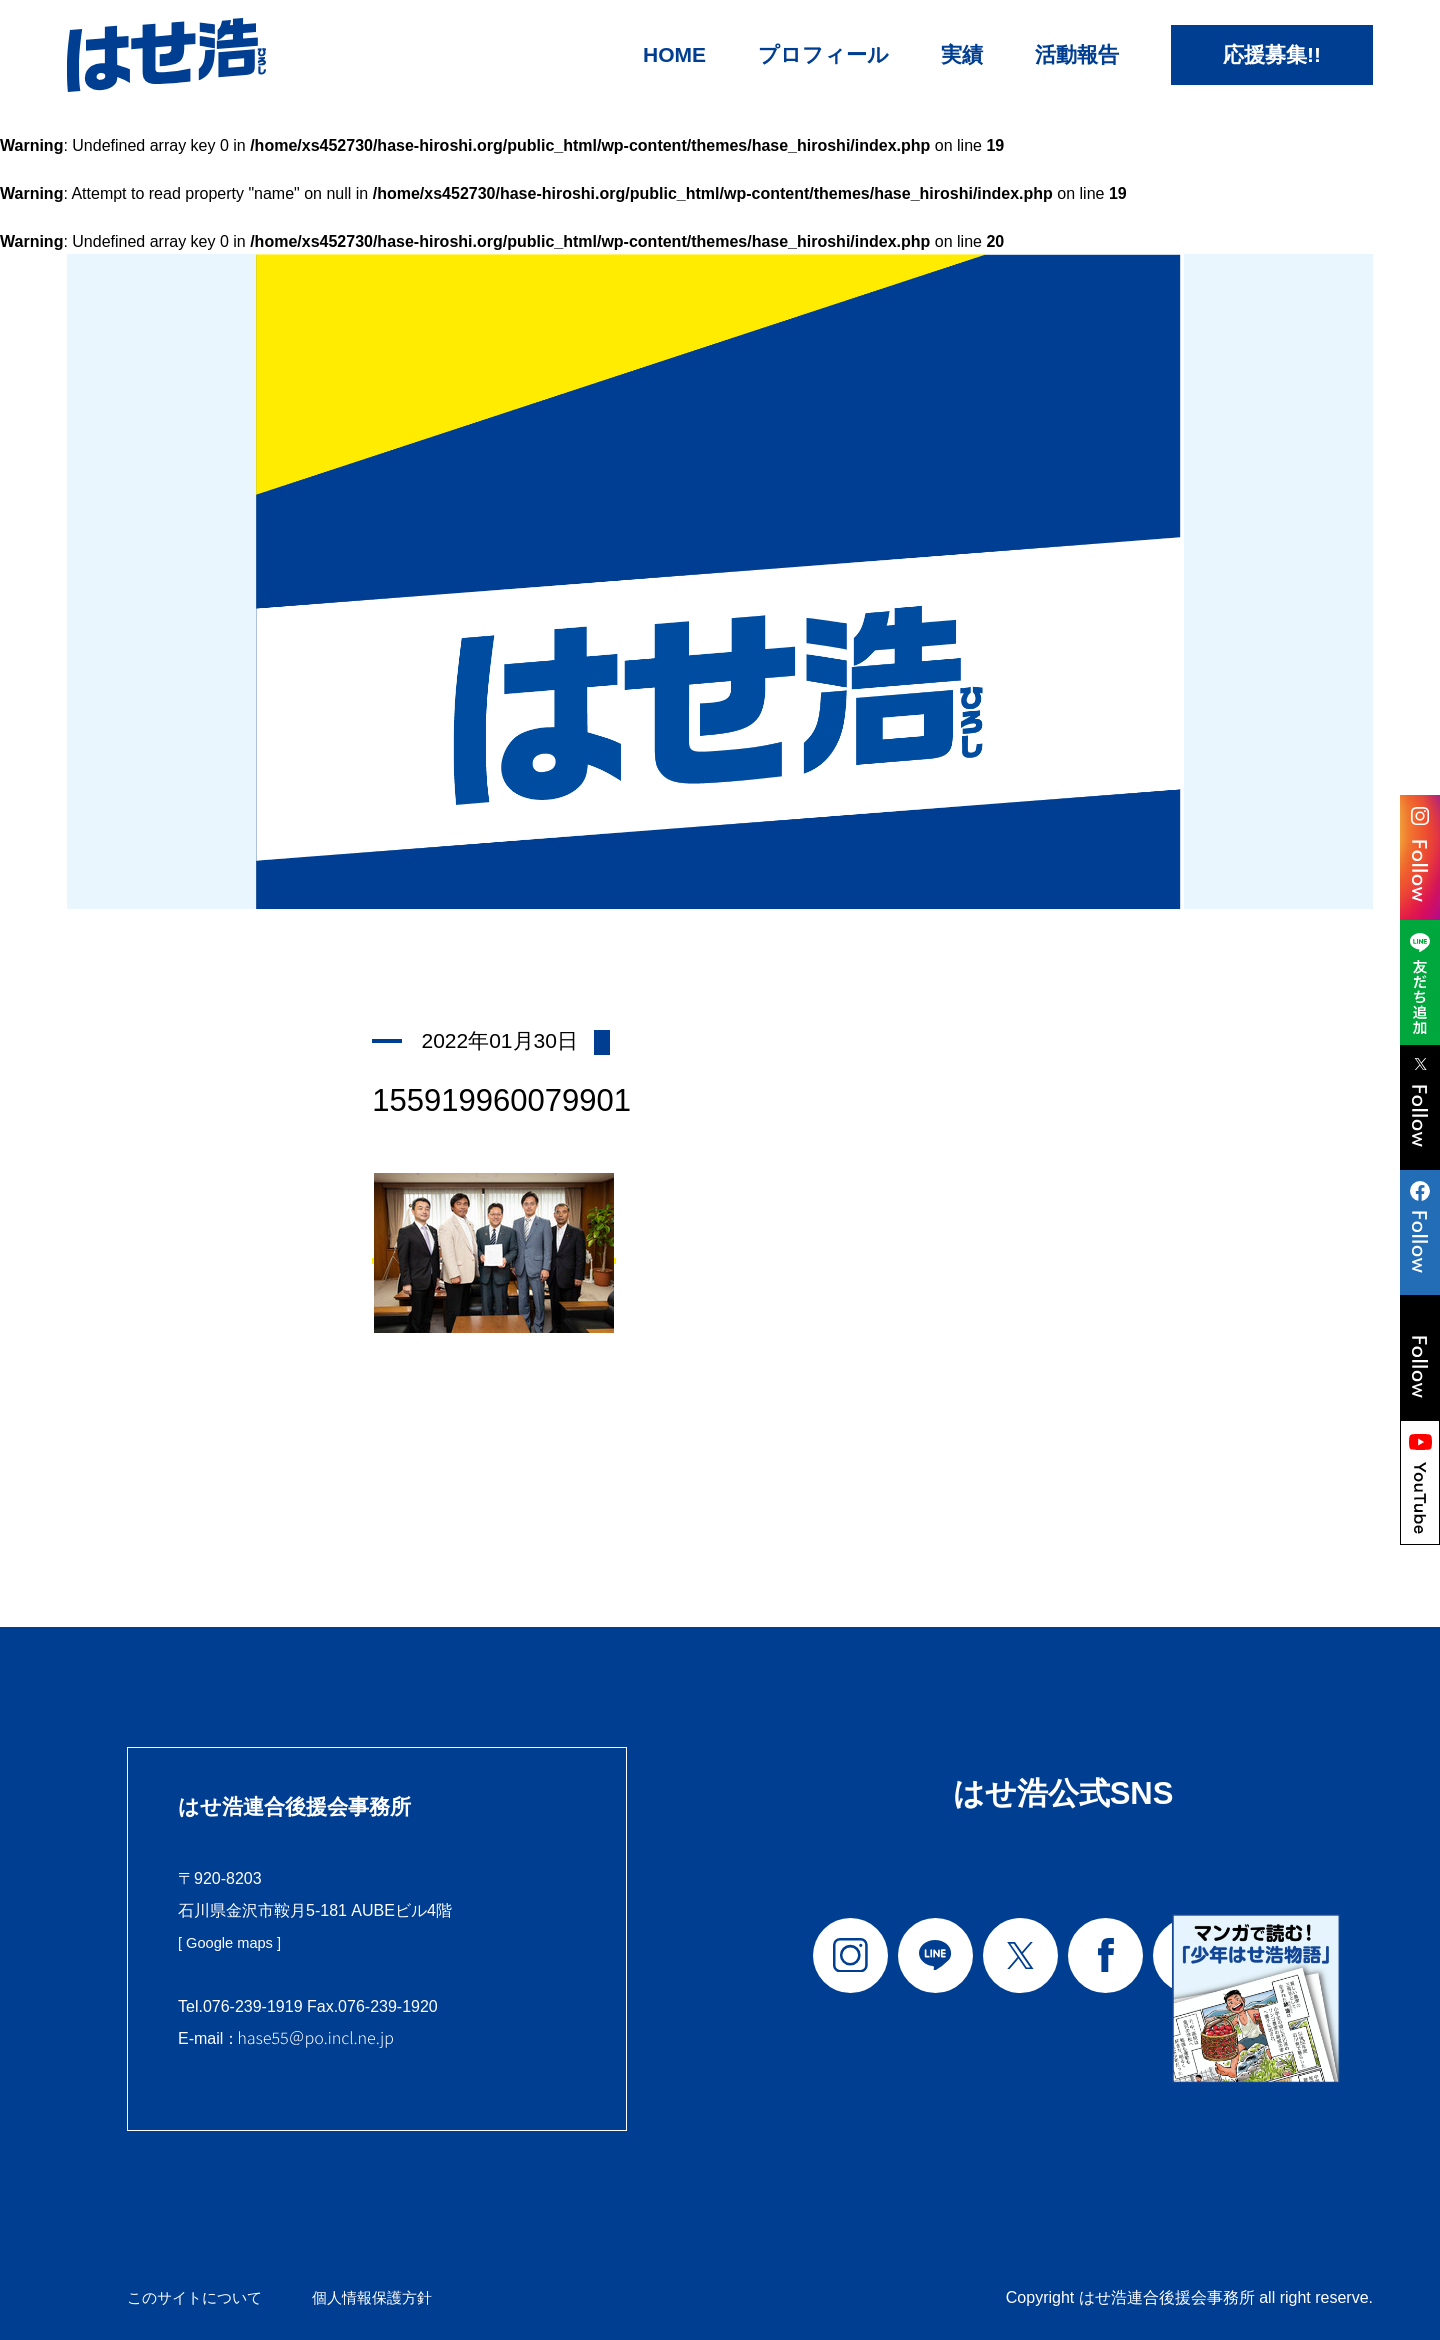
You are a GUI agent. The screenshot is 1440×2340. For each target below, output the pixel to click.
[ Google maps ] (234, 1942)
